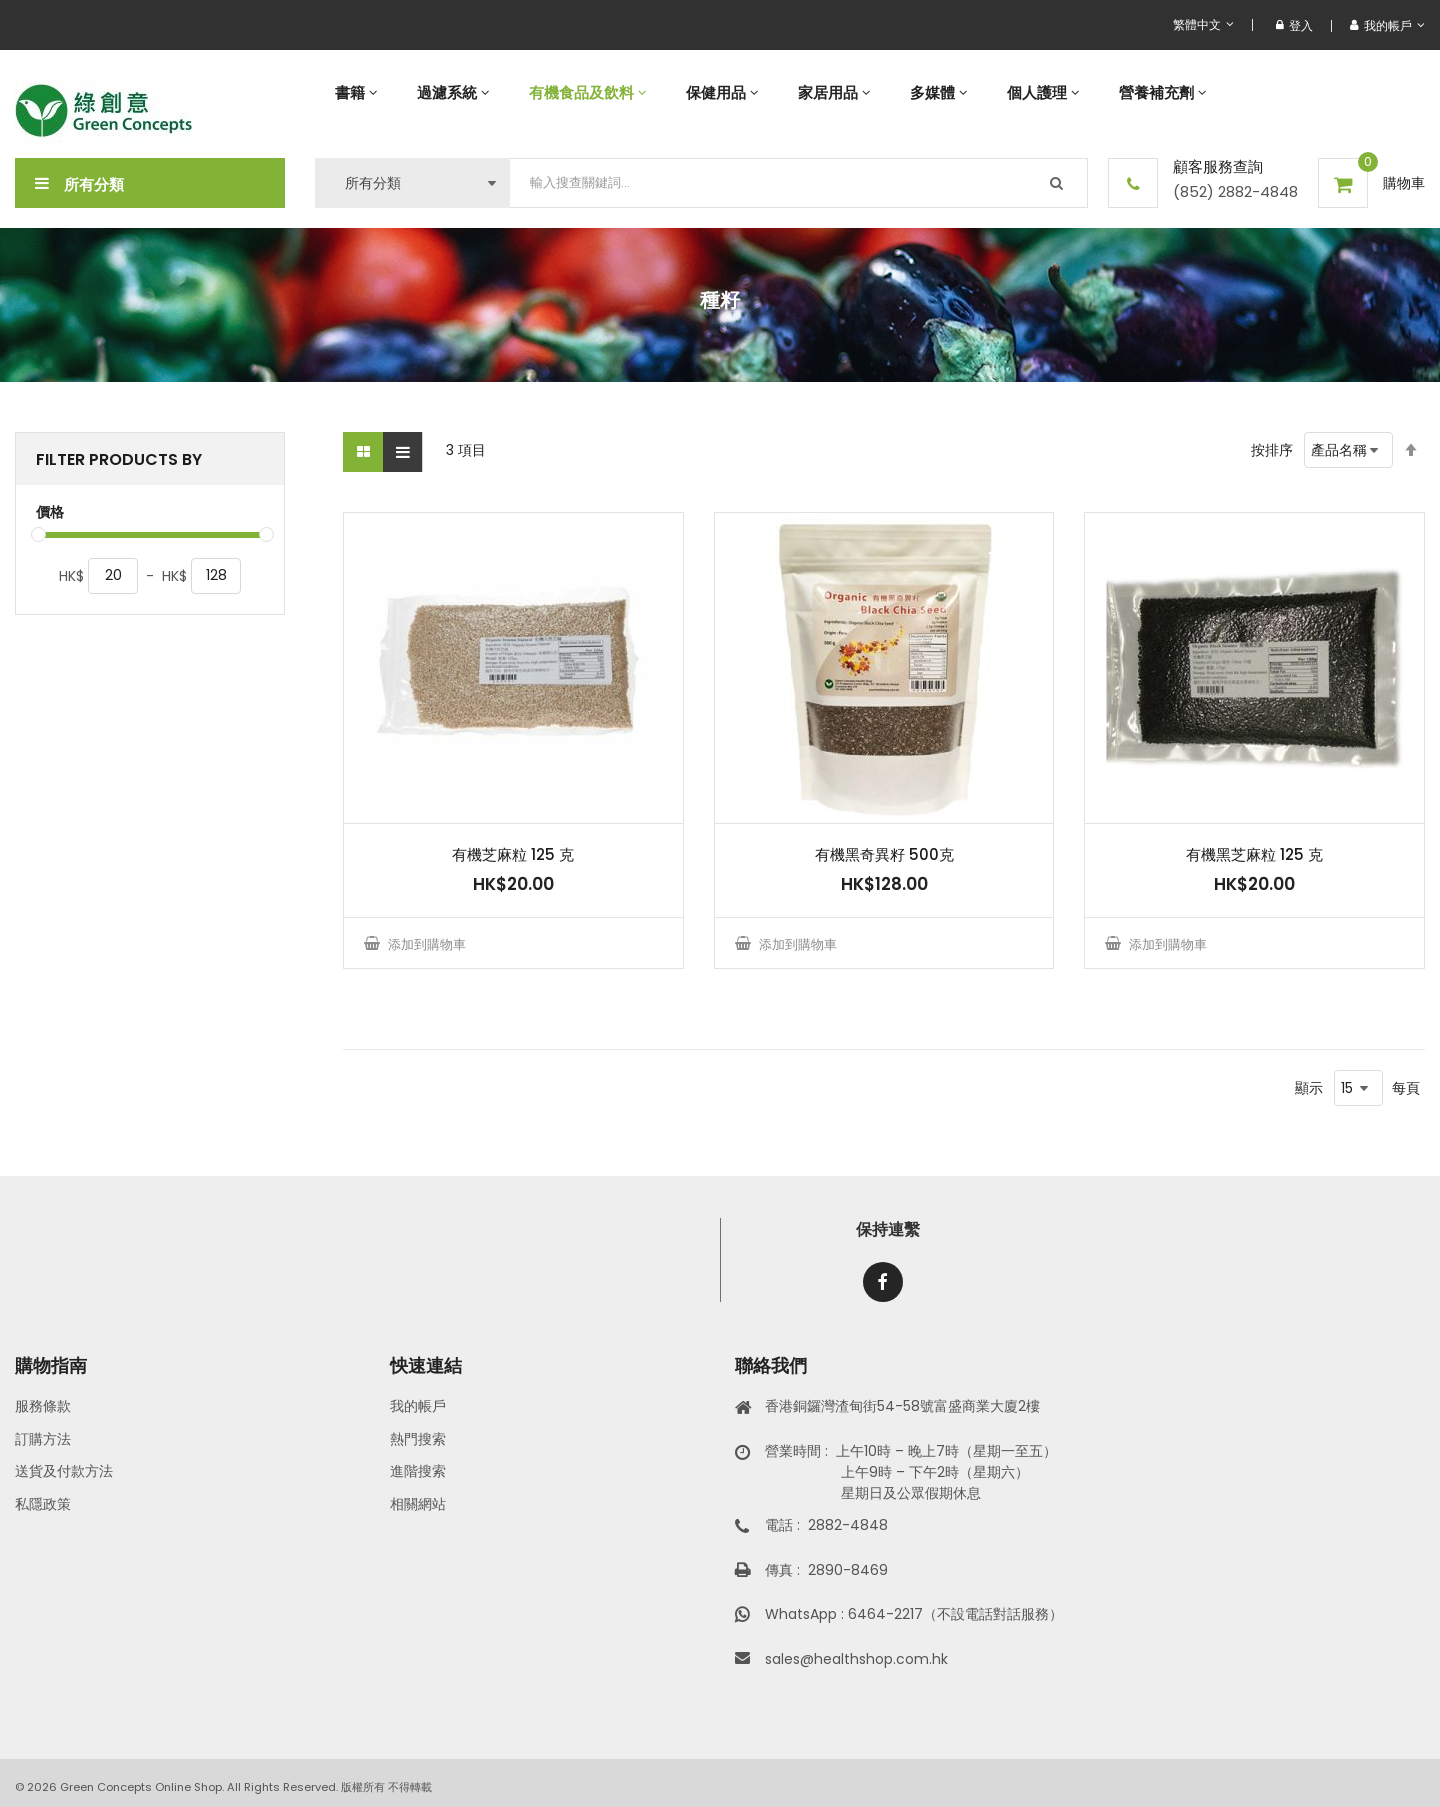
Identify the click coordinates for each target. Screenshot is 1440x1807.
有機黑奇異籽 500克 (884, 854)
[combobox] (799, 183)
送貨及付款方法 (64, 1471)
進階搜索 (418, 1471)
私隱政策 (43, 1504)
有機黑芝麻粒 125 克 (1254, 854)
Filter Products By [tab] (119, 459)
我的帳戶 (418, 1406)
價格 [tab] (50, 512)
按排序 (1272, 450)
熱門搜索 (418, 1439)
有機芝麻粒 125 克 (513, 854)
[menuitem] (356, 92)
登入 (1294, 25)
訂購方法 (43, 1439)
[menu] (870, 92)
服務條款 (43, 1406)
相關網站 (418, 1504)
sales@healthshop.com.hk (856, 1659)
